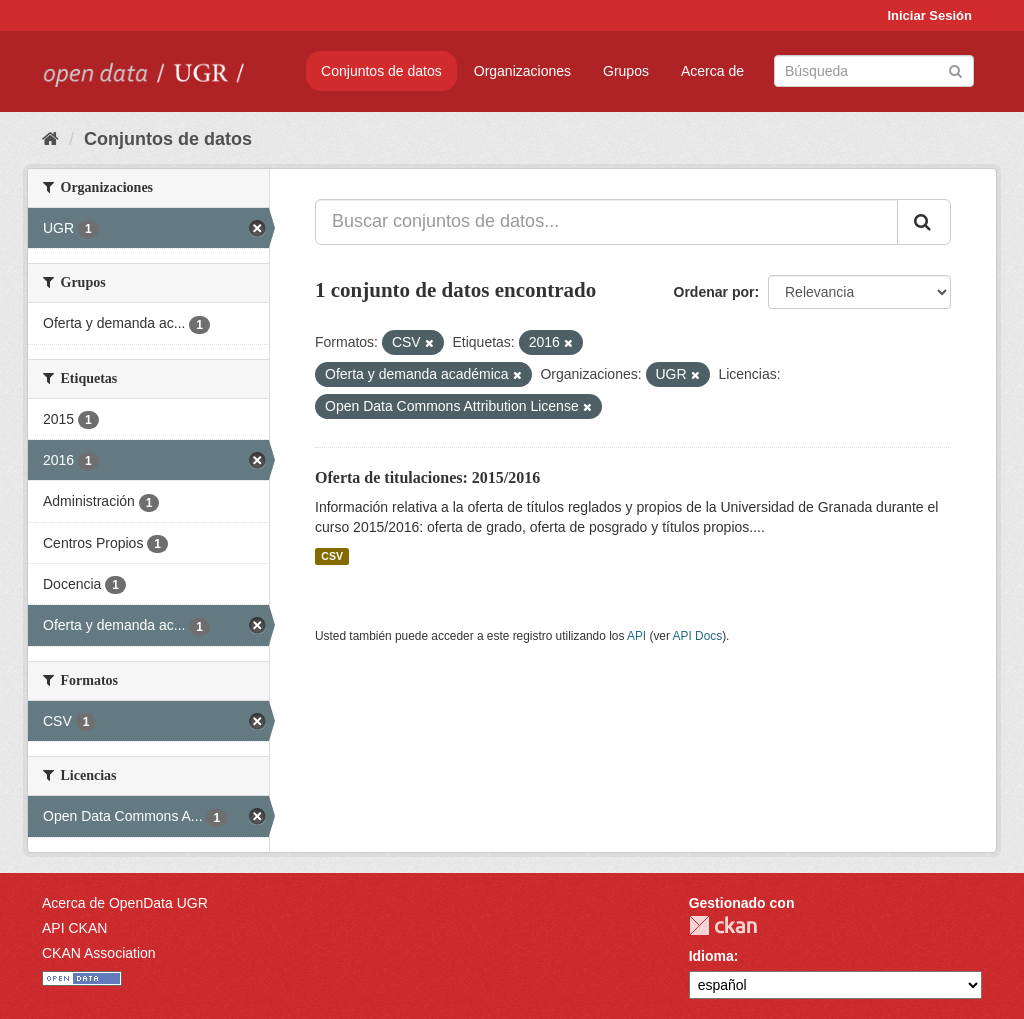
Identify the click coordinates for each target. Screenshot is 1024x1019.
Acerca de (712, 71)
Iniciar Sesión (929, 15)
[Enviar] (955, 69)
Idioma (711, 956)
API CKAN (74, 928)
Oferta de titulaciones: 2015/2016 (427, 477)
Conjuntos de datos (381, 71)
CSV (332, 556)
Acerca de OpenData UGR (125, 903)
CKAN (723, 925)
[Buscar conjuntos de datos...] (606, 222)
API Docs (698, 636)
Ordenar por (714, 292)
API (636, 636)
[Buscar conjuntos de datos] (874, 71)
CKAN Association (99, 953)
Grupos (626, 71)
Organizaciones (522, 71)
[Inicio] (50, 139)
